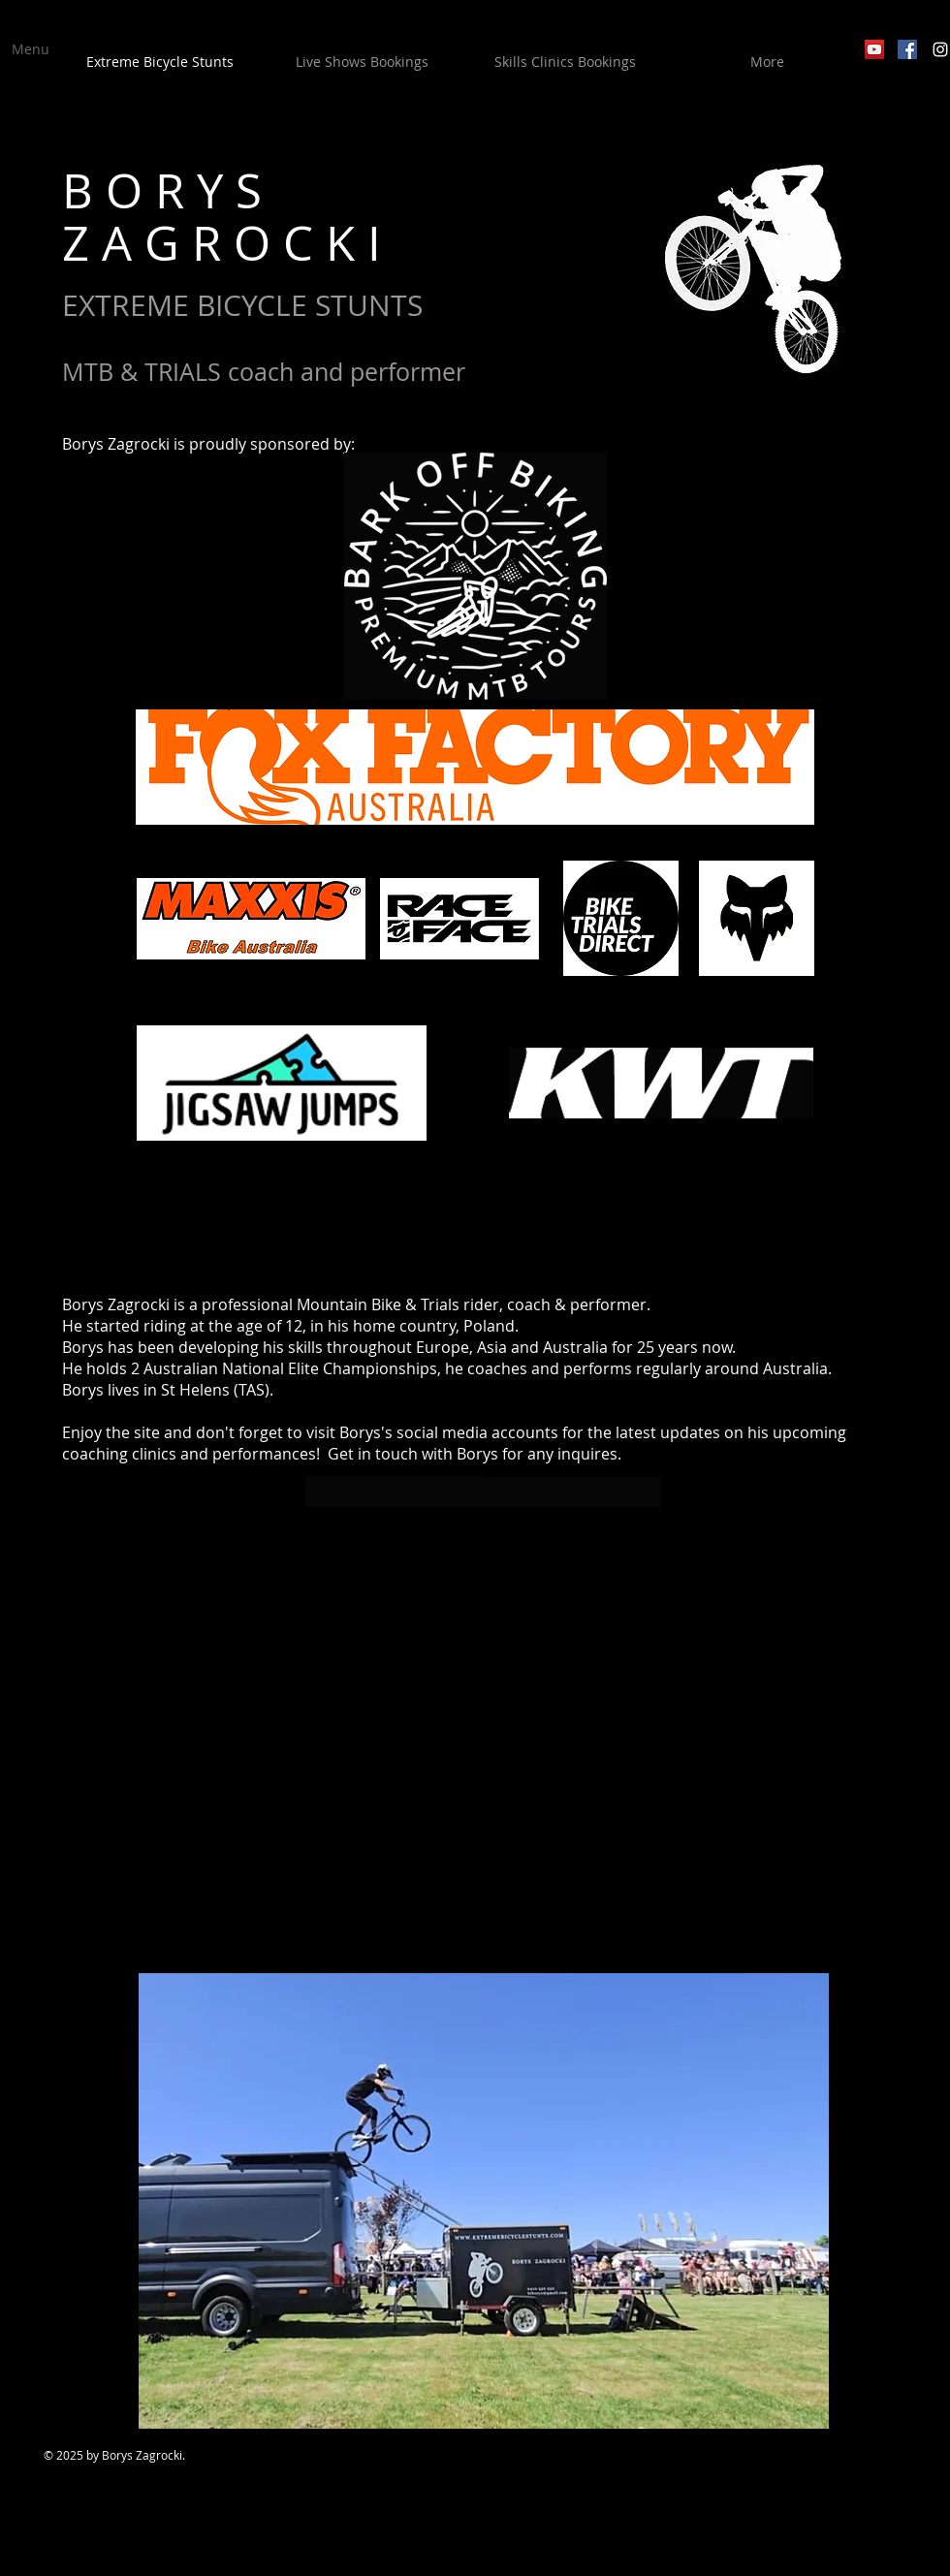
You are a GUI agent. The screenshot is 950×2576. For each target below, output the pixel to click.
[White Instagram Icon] (940, 49)
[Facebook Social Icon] (907, 49)
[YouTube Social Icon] (874, 49)
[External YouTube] (484, 1739)
